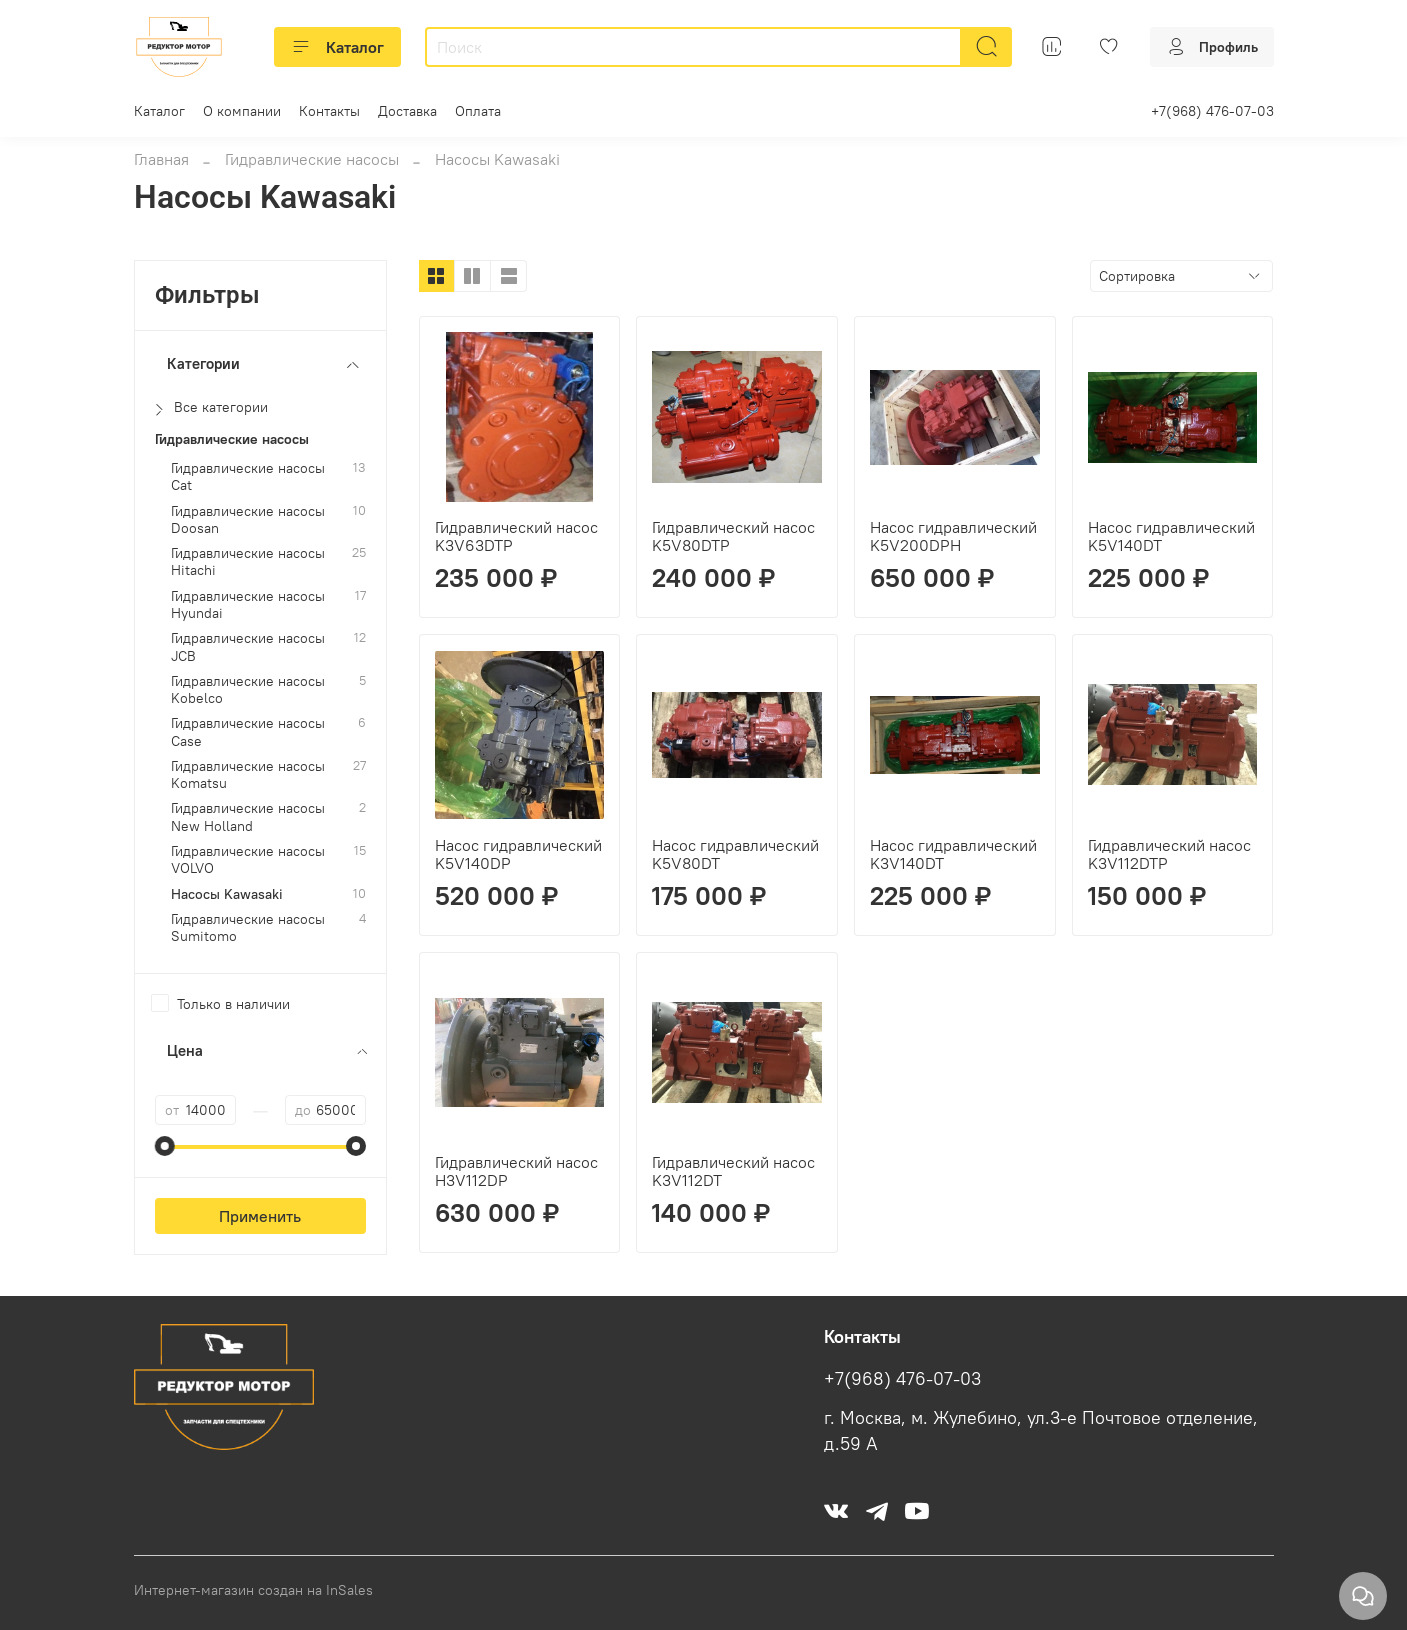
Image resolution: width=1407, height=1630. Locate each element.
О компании (242, 111)
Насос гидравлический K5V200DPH (953, 536)
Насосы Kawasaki (227, 894)
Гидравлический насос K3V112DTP (1169, 854)
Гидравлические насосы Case (248, 732)
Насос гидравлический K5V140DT (1171, 536)
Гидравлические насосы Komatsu (248, 775)
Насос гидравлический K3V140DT (953, 854)
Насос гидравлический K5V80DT (735, 854)
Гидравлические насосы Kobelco (248, 690)
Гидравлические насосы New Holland (248, 817)
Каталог (337, 47)
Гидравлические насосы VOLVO (248, 860)
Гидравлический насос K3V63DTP (516, 536)
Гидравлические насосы (312, 159)
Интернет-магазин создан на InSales (253, 1590)
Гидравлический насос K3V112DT (733, 1171)
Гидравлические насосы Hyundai (248, 605)
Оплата (478, 111)
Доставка (407, 111)
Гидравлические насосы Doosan (248, 520)
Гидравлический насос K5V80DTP (733, 536)
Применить (260, 1216)
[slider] (165, 1146)
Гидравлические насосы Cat (248, 477)
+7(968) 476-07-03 (1212, 111)
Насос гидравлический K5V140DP (518, 854)
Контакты (329, 111)
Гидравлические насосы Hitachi (248, 562)
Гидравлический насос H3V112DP (516, 1171)
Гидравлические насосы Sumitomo (248, 928)
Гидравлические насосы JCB (248, 647)
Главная (161, 159)
